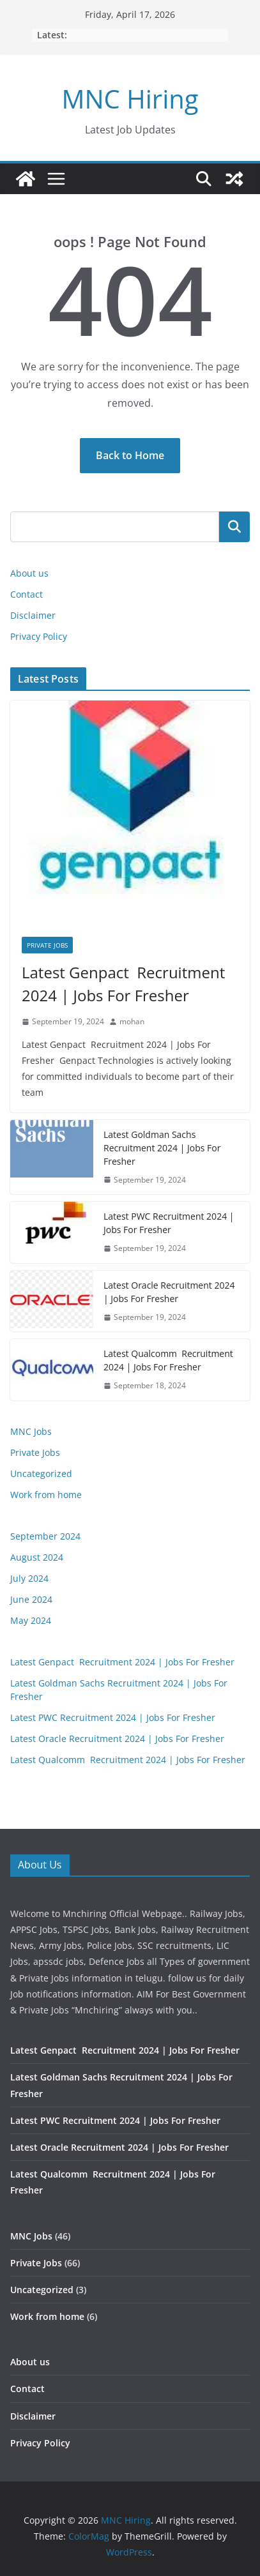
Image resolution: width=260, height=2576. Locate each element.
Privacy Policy (38, 636)
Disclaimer (33, 615)
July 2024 (29, 1578)
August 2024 (36, 1557)
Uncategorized (41, 1473)
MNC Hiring (130, 98)
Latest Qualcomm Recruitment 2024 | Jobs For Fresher (168, 1360)
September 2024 (45, 1536)
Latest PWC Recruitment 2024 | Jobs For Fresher (168, 1223)
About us (29, 573)
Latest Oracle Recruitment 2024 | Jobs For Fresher (168, 1292)
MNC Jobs (31, 1431)
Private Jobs (47, 945)
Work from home (46, 1495)
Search (234, 527)
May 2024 (30, 1620)
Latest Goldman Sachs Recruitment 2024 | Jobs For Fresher (161, 1147)
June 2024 (31, 1599)
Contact (26, 594)
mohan (131, 1021)
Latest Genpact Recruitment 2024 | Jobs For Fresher (123, 984)
